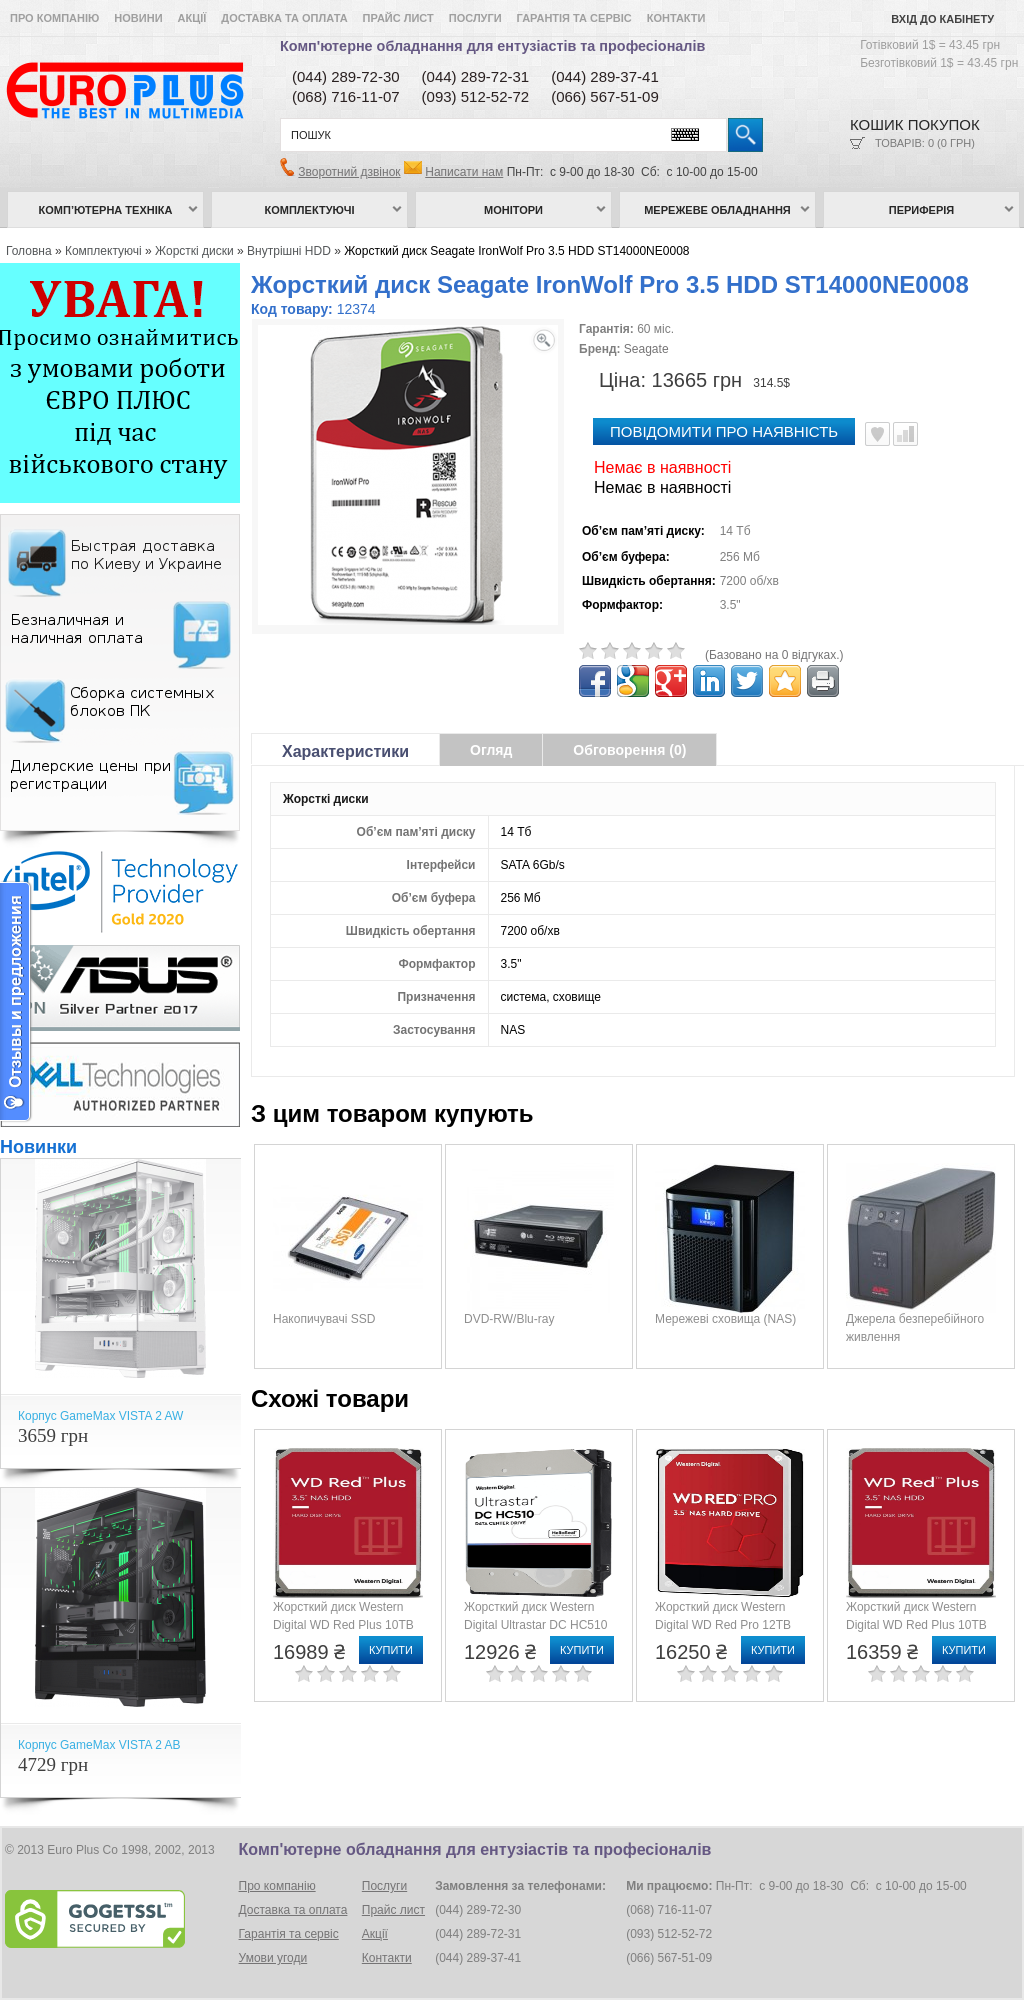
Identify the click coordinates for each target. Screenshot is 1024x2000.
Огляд (491, 750)
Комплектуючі (310, 210)
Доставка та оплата (284, 18)
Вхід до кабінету (942, 19)
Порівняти (905, 434)
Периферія (922, 210)
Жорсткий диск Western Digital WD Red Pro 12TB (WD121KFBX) (723, 1625)
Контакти (676, 18)
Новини (138, 18)
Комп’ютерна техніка (106, 210)
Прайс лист (398, 18)
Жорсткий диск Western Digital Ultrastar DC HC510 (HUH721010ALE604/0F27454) (547, 1625)
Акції (192, 18)
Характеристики (345, 751)
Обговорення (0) (629, 750)
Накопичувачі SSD (324, 1319)
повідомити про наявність (724, 431)
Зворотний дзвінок (349, 172)
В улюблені (877, 434)
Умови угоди (273, 1958)
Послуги (475, 18)
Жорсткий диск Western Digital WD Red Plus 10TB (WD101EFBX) (916, 1625)
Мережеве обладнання (717, 210)
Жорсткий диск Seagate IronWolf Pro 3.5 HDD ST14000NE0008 (516, 251)
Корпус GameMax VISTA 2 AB (99, 1745)
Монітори (513, 210)
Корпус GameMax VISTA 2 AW (100, 1416)
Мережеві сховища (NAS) (725, 1319)
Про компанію (54, 18)
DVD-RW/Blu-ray (509, 1319)
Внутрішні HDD (289, 251)
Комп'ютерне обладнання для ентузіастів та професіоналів (492, 46)
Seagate (646, 349)
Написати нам (464, 172)
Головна (29, 251)
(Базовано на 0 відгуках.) (774, 655)
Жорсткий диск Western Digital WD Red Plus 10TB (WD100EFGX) (343, 1625)
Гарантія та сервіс (574, 18)
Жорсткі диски (194, 251)
